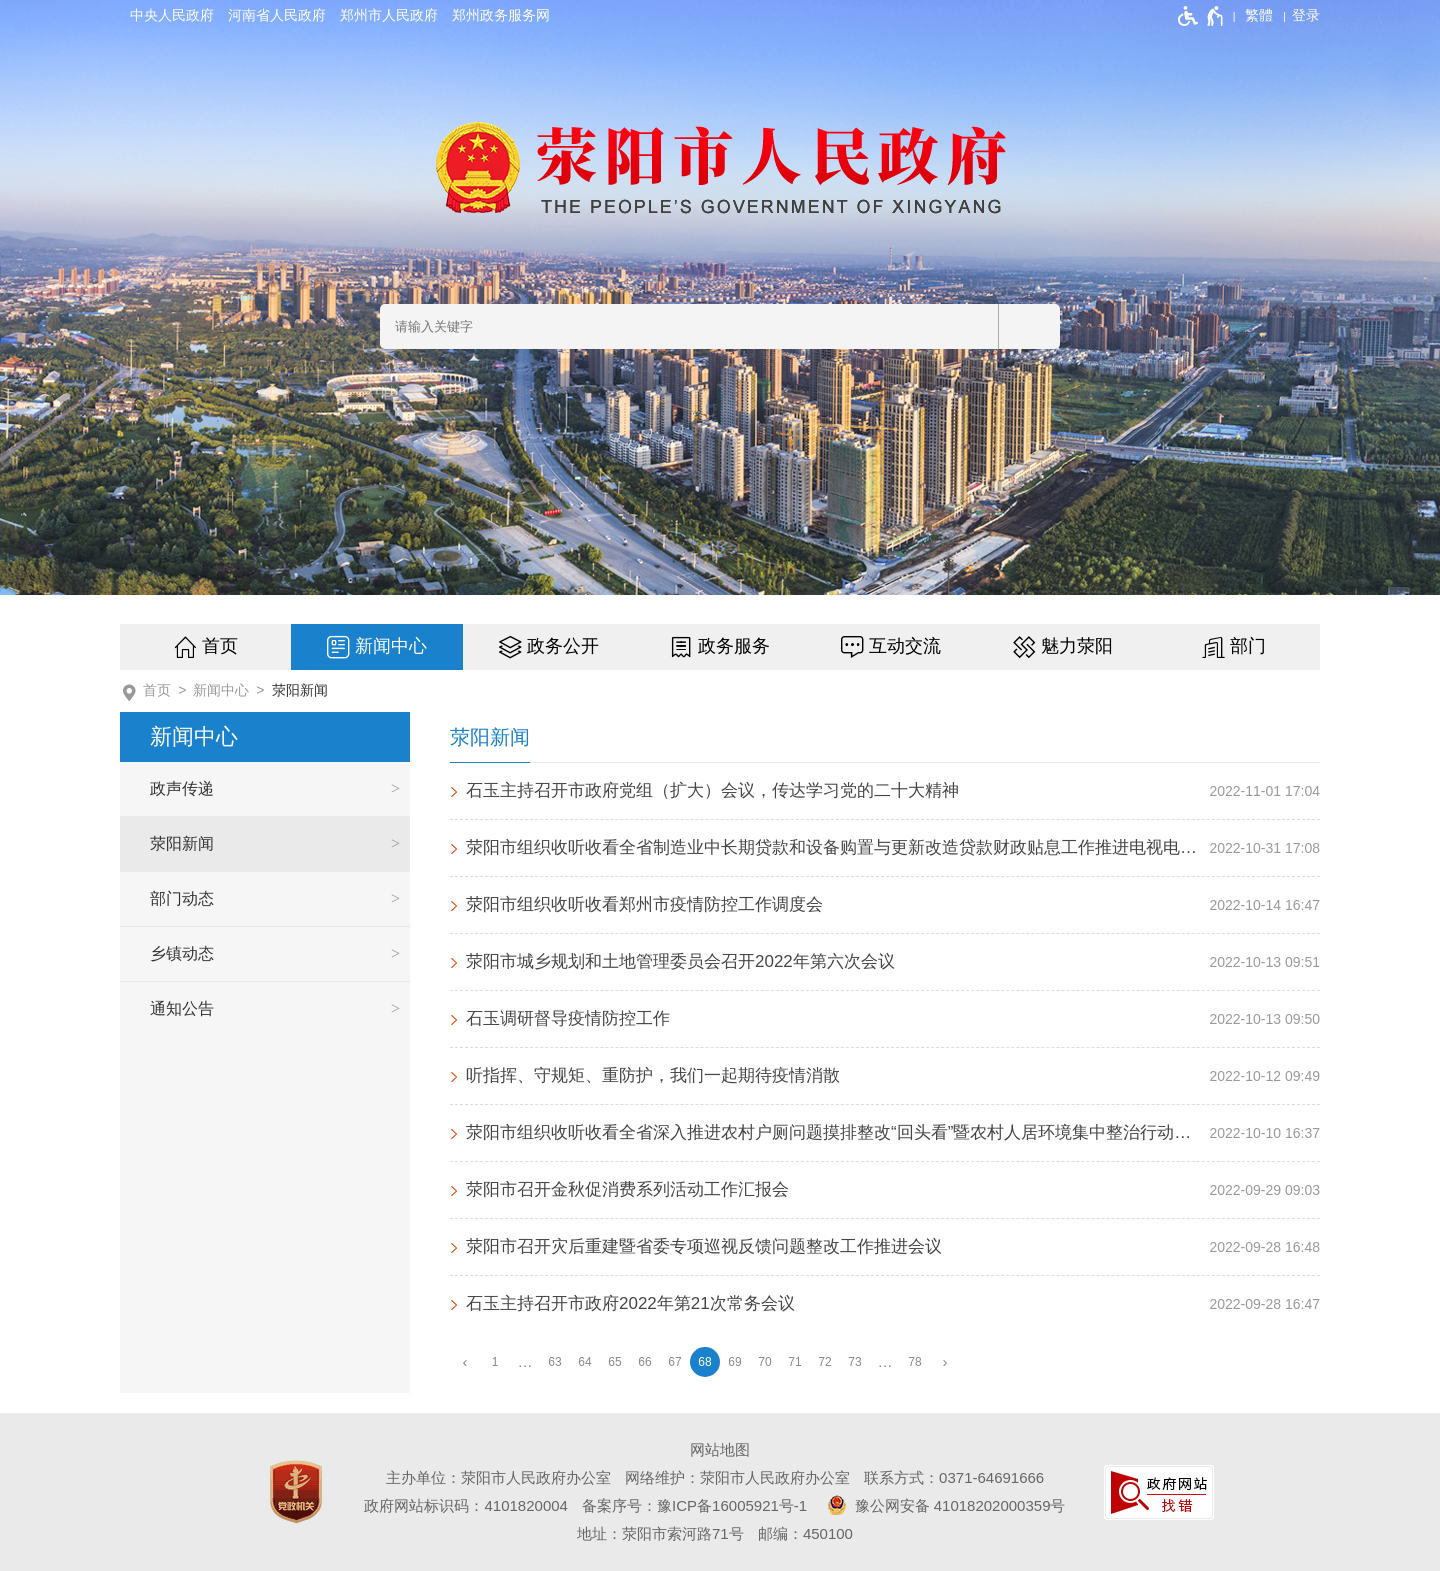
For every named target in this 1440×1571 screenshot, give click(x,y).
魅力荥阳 (1077, 646)
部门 (1248, 646)
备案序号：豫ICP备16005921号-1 (694, 1505)
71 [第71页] (794, 1362)
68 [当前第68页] (704, 1362)
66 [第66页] (644, 1362)
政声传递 (182, 788)
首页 (220, 646)
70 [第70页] (764, 1362)
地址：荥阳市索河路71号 (660, 1533)
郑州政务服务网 (501, 15)
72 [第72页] (824, 1362)
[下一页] (945, 1362)
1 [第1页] (495, 1362)
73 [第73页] (854, 1362)
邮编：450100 (805, 1533)
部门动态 (182, 898)
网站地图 (720, 1449)
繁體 (1259, 15)
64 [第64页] (584, 1362)
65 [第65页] (614, 1362)
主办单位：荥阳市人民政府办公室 (498, 1477)
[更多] (885, 1362)
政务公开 (563, 646)
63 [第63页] (554, 1362)
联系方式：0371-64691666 (954, 1477)
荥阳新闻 (300, 690)
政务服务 (734, 646)
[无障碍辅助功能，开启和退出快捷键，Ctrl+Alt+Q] (1201, 16)
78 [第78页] (914, 1362)
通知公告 (182, 1008)
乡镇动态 (182, 953)
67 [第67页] (674, 1362)
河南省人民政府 (277, 15)
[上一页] (465, 1362)
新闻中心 (391, 646)
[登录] (1306, 15)
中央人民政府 (172, 15)
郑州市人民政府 (389, 15)
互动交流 (905, 646)
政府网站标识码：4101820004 (465, 1505)
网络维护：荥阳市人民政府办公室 (737, 1477)
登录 (1306, 15)
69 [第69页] (734, 1362)
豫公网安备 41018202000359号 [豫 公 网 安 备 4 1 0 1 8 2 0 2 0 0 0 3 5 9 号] (943, 1505)
